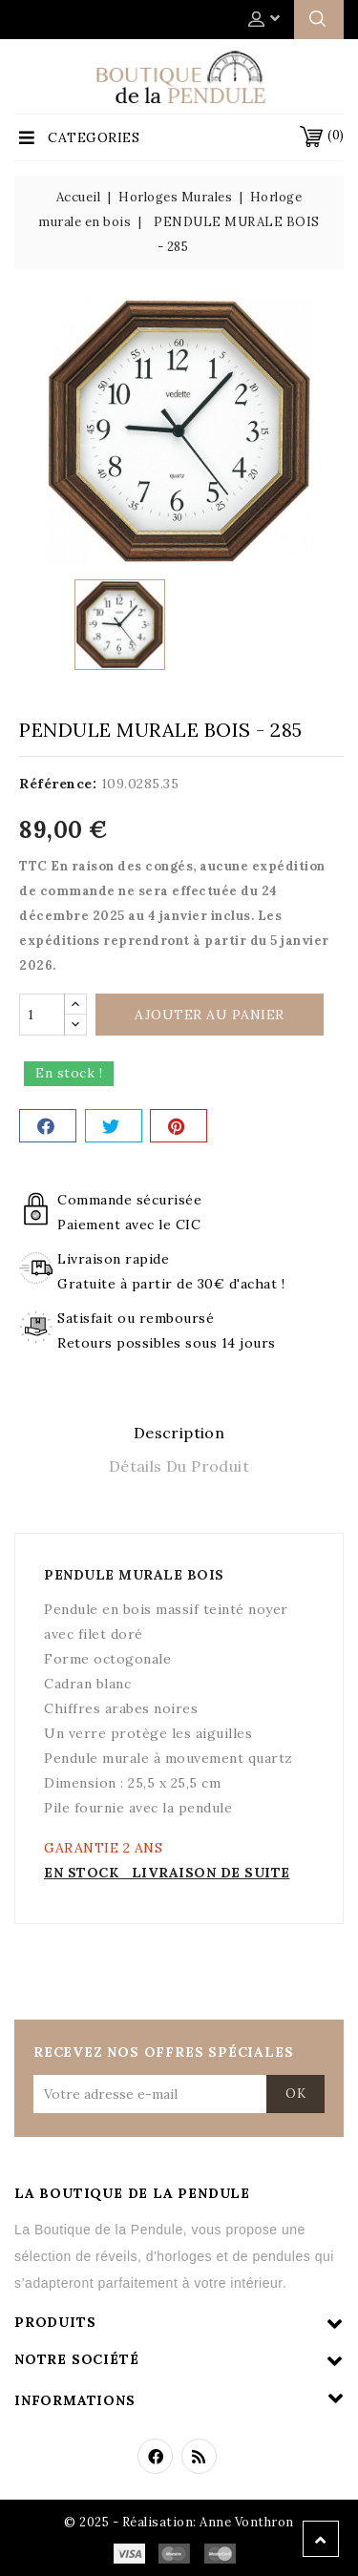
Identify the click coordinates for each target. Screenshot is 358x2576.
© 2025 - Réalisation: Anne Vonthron (179, 2522)
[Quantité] (42, 1015)
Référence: (57, 783)
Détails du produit (179, 1466)
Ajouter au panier (209, 1014)
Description (179, 1432)
